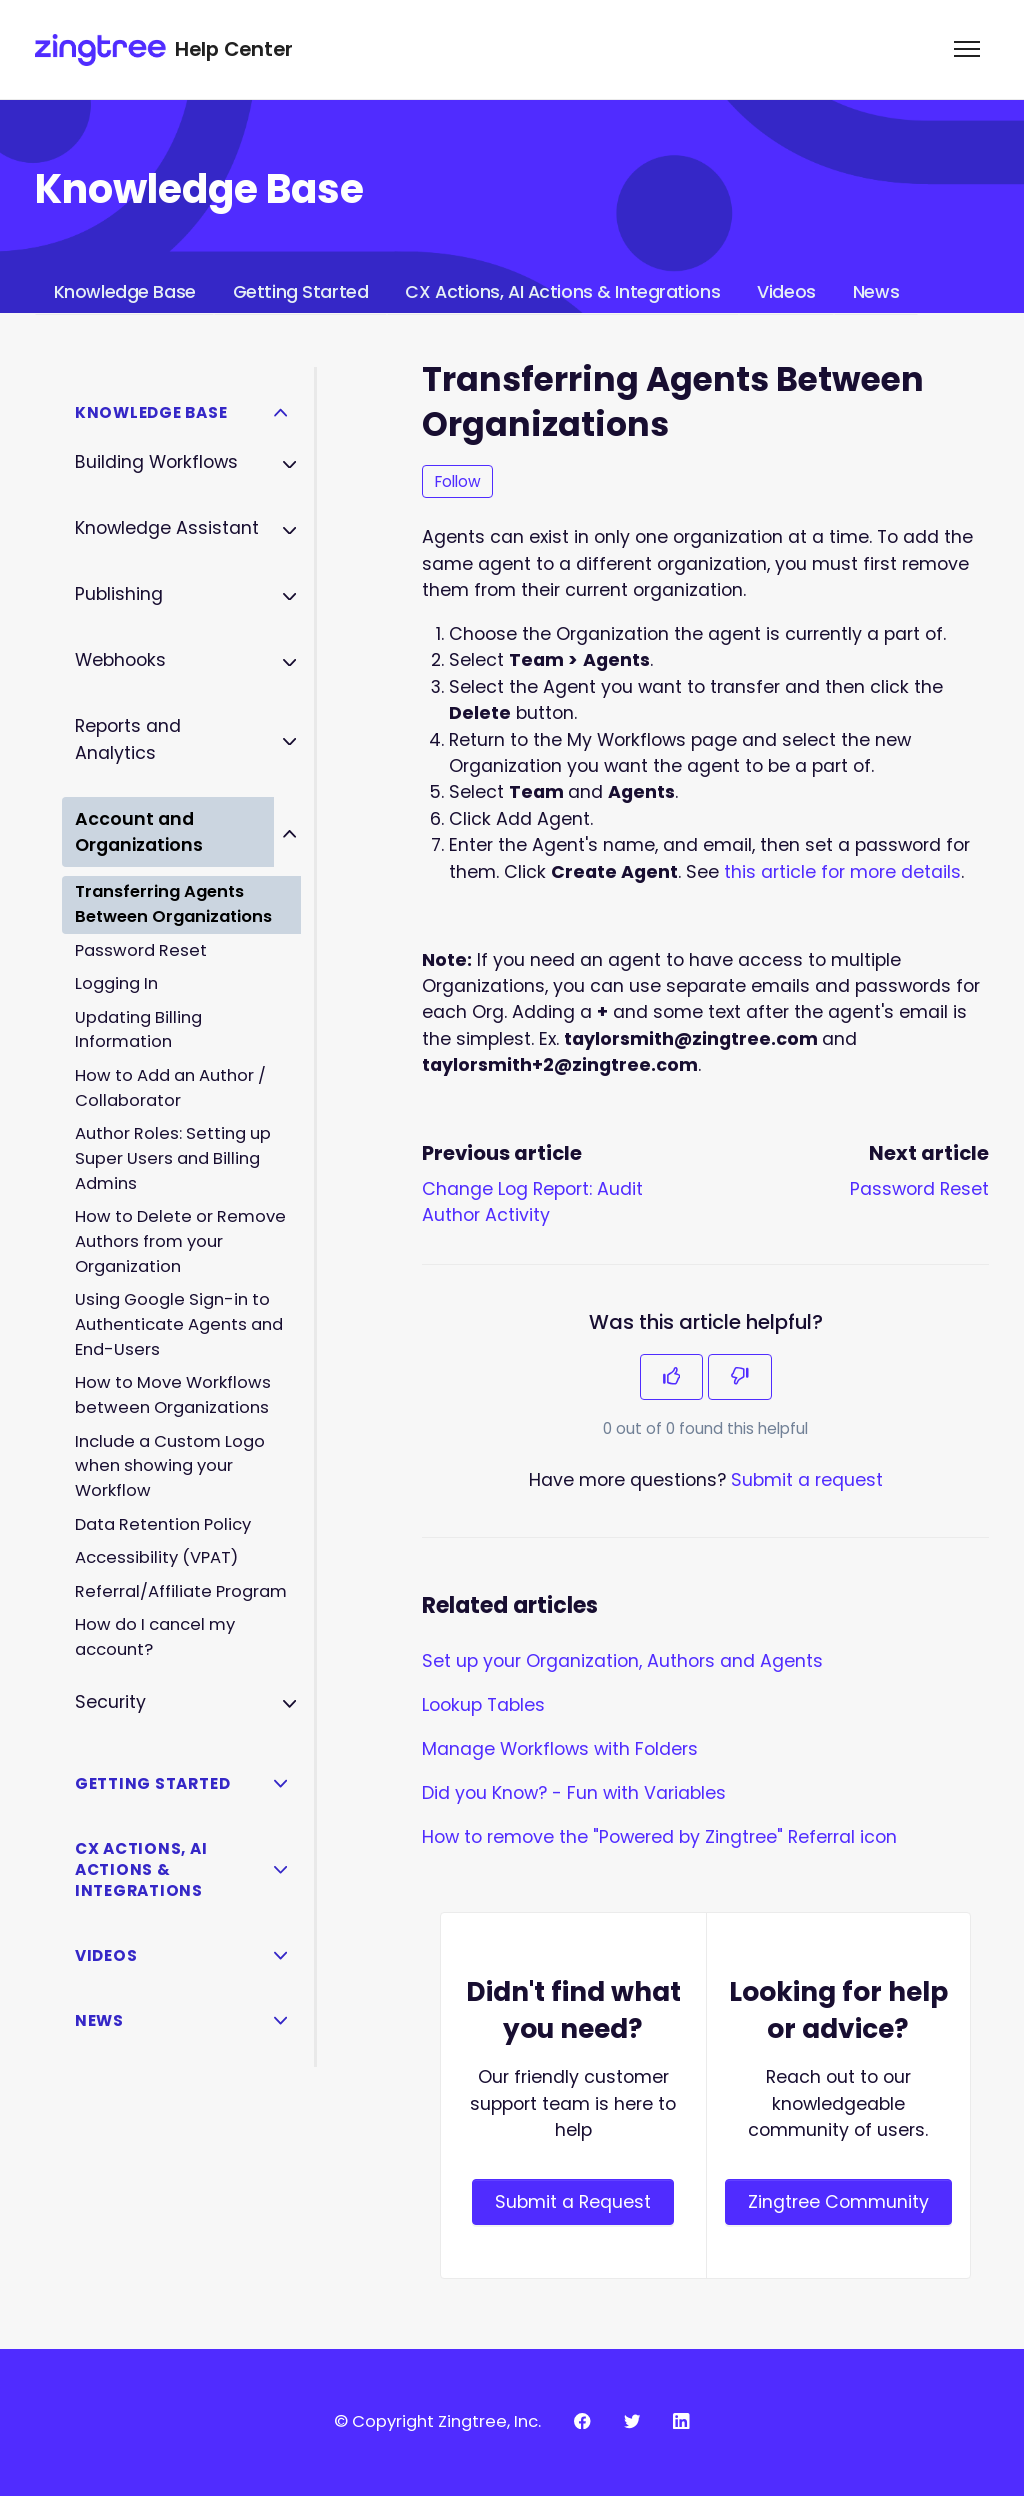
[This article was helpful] (672, 1377)
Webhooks (120, 660)
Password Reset (919, 1189)
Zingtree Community (838, 2202)
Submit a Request (573, 2202)
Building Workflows (156, 462)
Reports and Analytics (128, 739)
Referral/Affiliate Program (181, 1591)
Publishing (119, 594)
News (876, 292)
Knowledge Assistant (167, 528)
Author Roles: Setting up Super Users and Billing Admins (173, 1158)
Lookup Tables (483, 1705)
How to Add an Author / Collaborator (170, 1088)
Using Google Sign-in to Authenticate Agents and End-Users (179, 1324)
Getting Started (300, 292)
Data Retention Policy (163, 1524)
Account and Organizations (139, 832)
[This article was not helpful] (740, 1377)
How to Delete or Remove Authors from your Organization (180, 1241)
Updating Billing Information (138, 1030)
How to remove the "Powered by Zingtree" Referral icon (659, 1837)
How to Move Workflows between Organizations (173, 1395)
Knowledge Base (125, 292)
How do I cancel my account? (155, 1637)
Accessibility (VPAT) (156, 1557)
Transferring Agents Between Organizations (173, 904)
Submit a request (807, 1480)
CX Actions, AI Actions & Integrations (562, 292)
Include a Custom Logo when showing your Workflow (170, 1466)
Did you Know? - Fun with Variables (574, 1793)
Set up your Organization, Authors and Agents (622, 1661)
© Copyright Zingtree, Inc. (437, 2421)
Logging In (116, 983)
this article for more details (842, 872)
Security (110, 1702)
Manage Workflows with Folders (560, 1749)
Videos (786, 292)
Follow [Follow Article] (458, 481)
